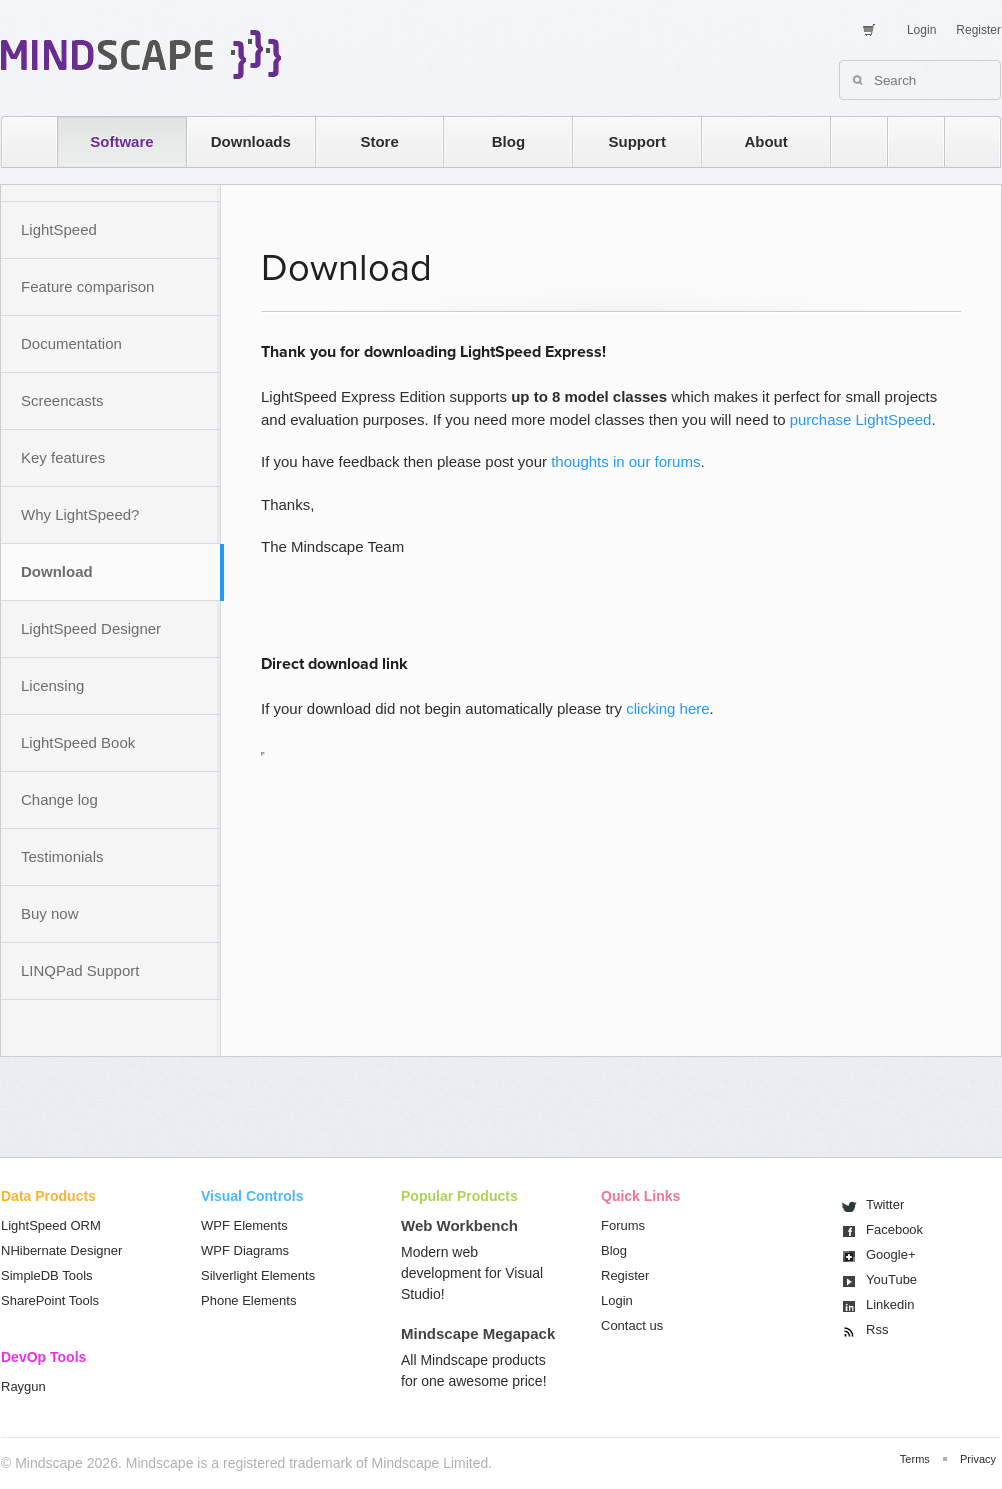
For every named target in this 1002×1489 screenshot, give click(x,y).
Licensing (52, 685)
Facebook (894, 1229)
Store (379, 141)
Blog (508, 141)
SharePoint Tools (50, 1300)
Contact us (632, 1325)
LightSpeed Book (78, 742)
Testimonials (62, 856)
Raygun (23, 1386)
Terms (915, 1459)
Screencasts (62, 400)
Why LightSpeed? (80, 514)
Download (57, 571)
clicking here (667, 708)
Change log (59, 799)
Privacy (978, 1459)
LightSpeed (59, 229)
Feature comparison (87, 286)
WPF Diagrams (245, 1250)
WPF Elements (244, 1225)
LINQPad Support (80, 970)
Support (637, 141)
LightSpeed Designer (91, 628)
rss (849, 141)
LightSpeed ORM (51, 1225)
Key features (63, 457)
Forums (623, 1225)
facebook (962, 141)
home (19, 141)
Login (921, 30)
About (765, 141)
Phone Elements (248, 1300)
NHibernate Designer (61, 1250)
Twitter (885, 1204)
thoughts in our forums (625, 461)
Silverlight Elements (258, 1275)
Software (121, 141)
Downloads (251, 141)
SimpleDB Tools (47, 1275)
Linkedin (890, 1304)
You (891, 1279)
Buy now (50, 913)
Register (978, 30)
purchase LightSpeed (861, 419)
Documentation (71, 343)
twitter (906, 141)
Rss (877, 1329)
